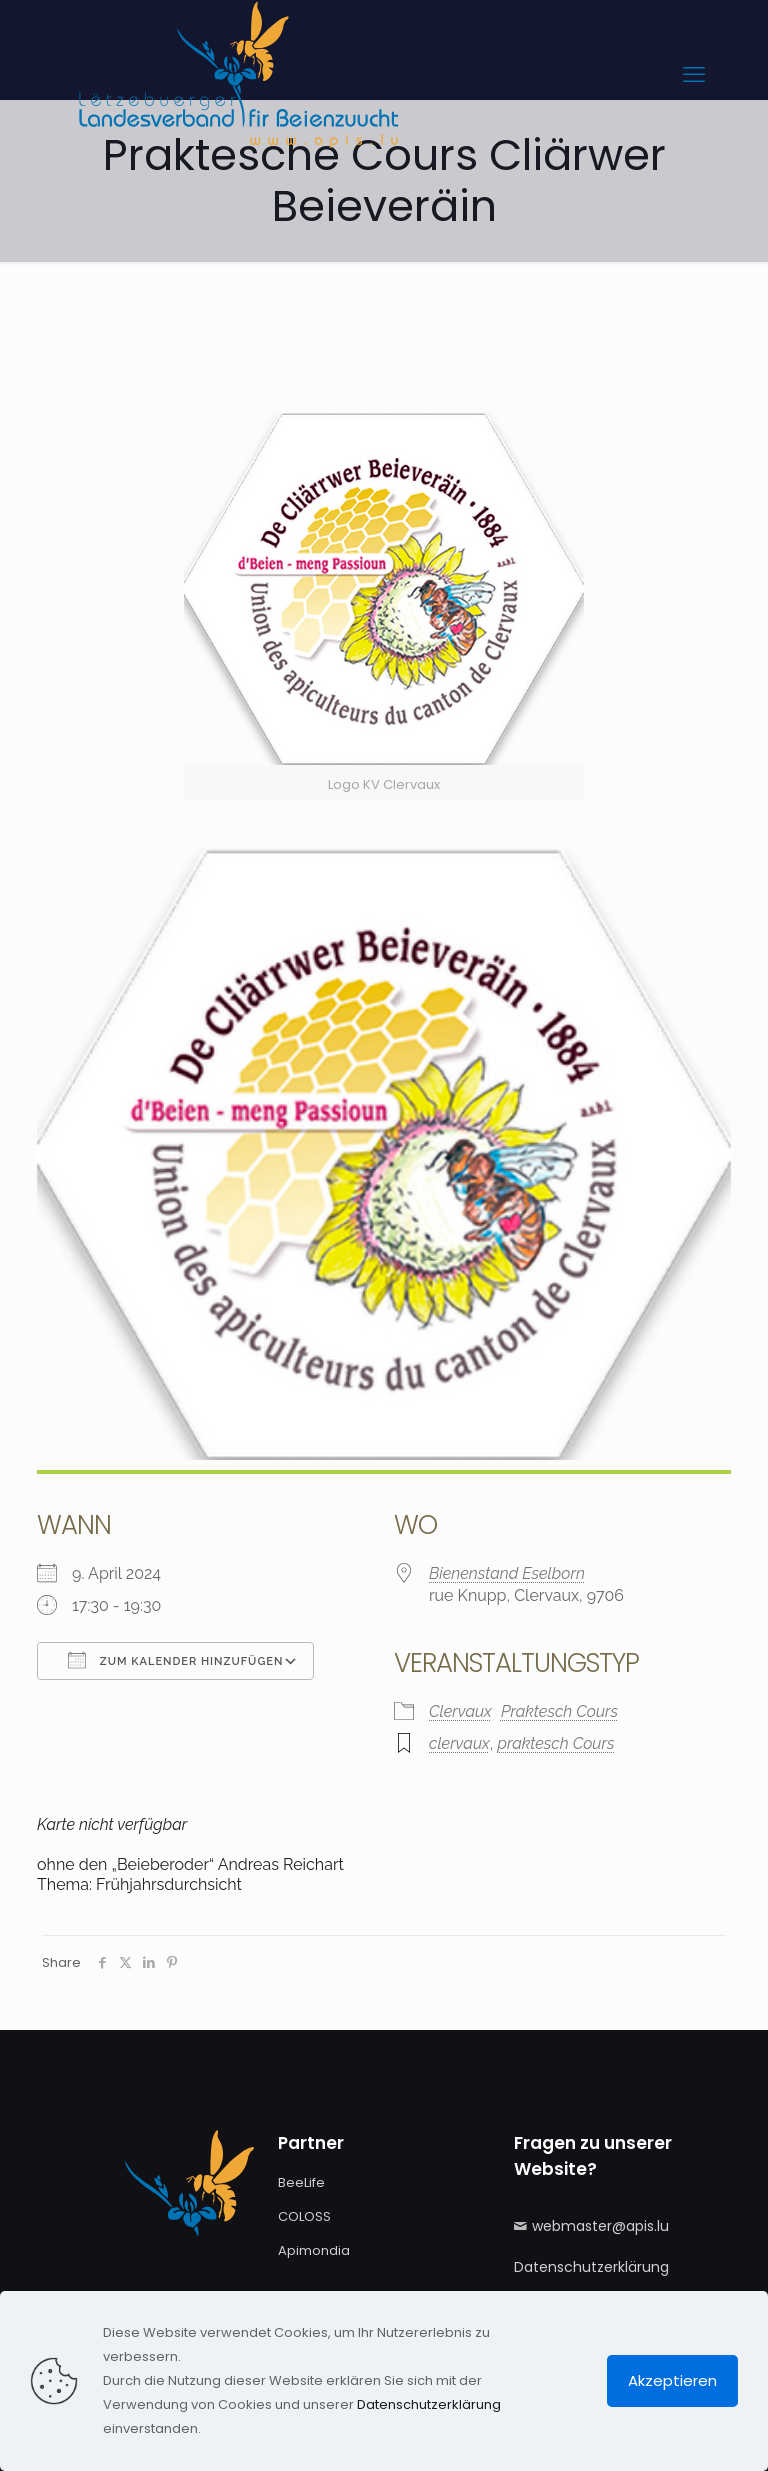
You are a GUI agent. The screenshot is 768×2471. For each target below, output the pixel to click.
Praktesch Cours (559, 1711)
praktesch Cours (555, 1743)
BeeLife (301, 2182)
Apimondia (314, 2250)
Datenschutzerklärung (591, 2267)
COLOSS (304, 2216)
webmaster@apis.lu (600, 2226)
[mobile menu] (694, 75)
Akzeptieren (672, 2380)
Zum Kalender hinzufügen (175, 1660)
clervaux (459, 1743)
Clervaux (460, 1711)
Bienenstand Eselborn (507, 1573)
